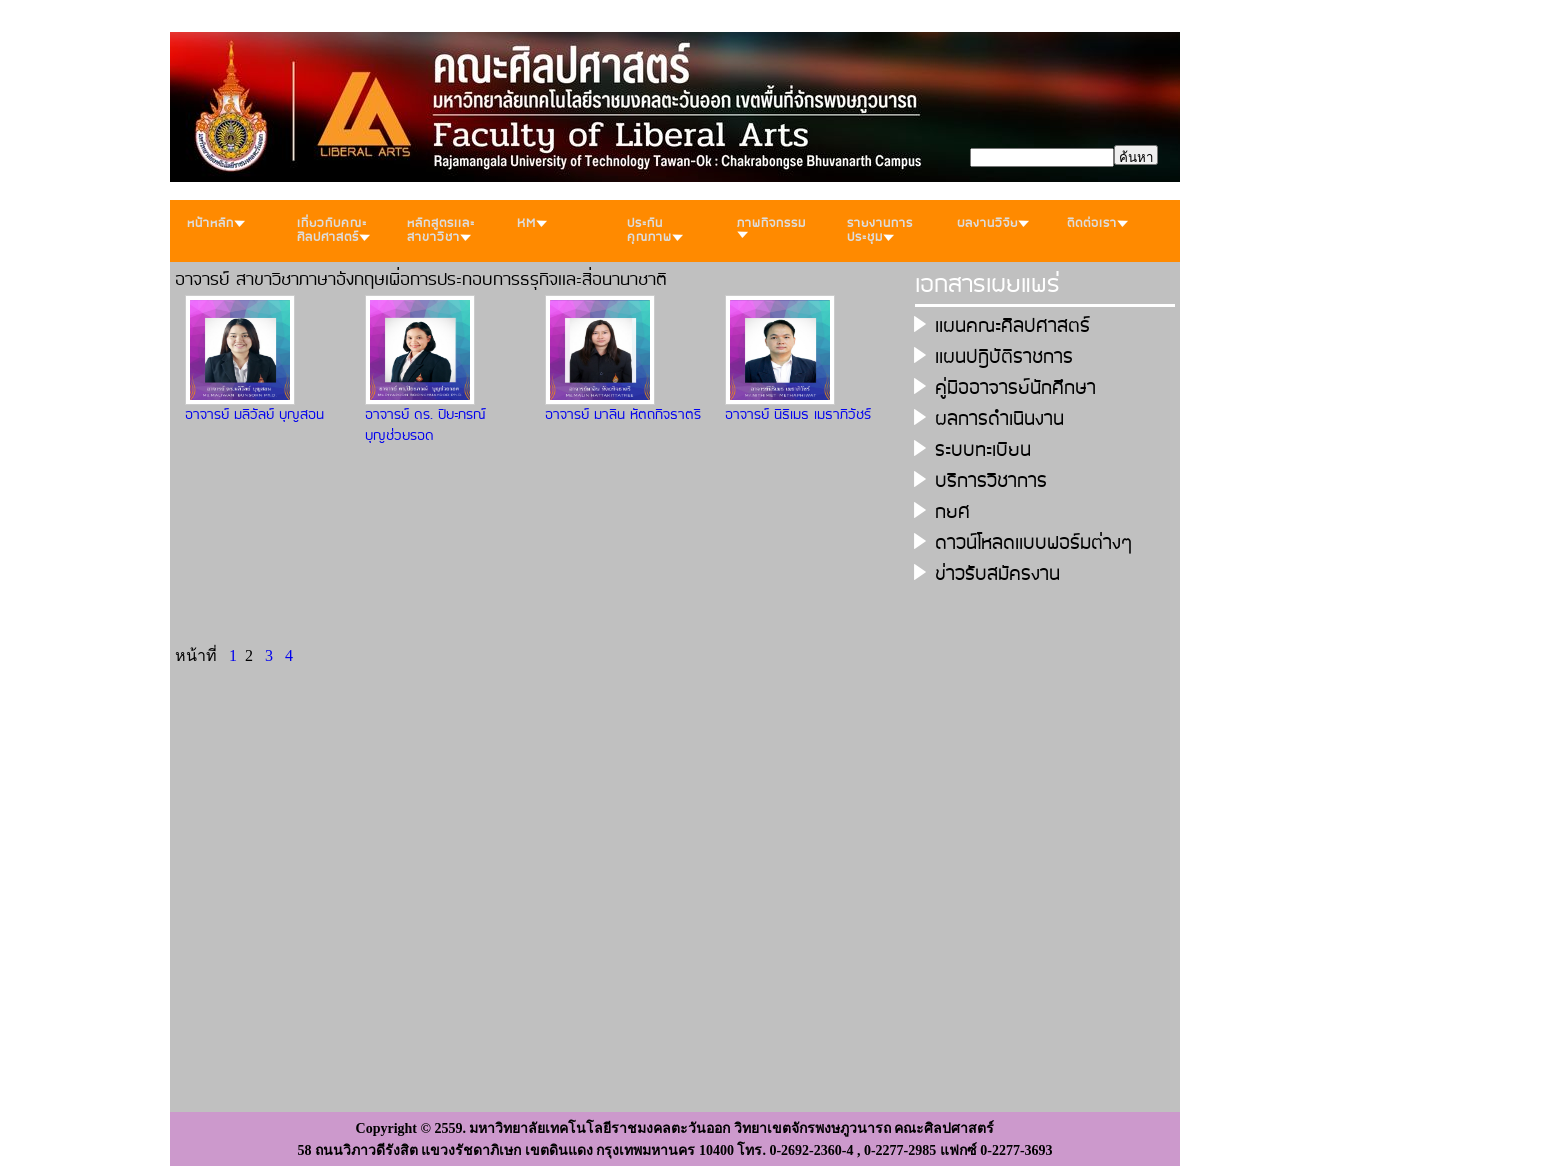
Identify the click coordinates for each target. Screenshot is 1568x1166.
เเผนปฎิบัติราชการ (1004, 357)
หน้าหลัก (216, 223)
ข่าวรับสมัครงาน (997, 574)
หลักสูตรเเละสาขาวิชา (441, 230)
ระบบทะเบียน (983, 450)
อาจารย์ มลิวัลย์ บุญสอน (254, 415)
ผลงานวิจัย (993, 223)
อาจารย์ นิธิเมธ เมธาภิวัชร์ (798, 415)
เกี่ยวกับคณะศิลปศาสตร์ (333, 230)
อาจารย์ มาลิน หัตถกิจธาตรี (623, 415)
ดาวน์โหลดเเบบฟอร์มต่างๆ (1034, 543)
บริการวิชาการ (991, 481)
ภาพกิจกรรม (771, 226)
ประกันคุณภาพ (655, 230)
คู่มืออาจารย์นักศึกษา (1015, 388)
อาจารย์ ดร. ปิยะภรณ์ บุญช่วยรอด (425, 426)
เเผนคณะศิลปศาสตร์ (1012, 326)
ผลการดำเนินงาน (999, 419)
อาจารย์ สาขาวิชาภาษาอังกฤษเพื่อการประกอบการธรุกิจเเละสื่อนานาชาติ (421, 280)
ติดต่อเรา (1097, 223)
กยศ (952, 512)
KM (532, 223)
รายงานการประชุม (880, 230)
